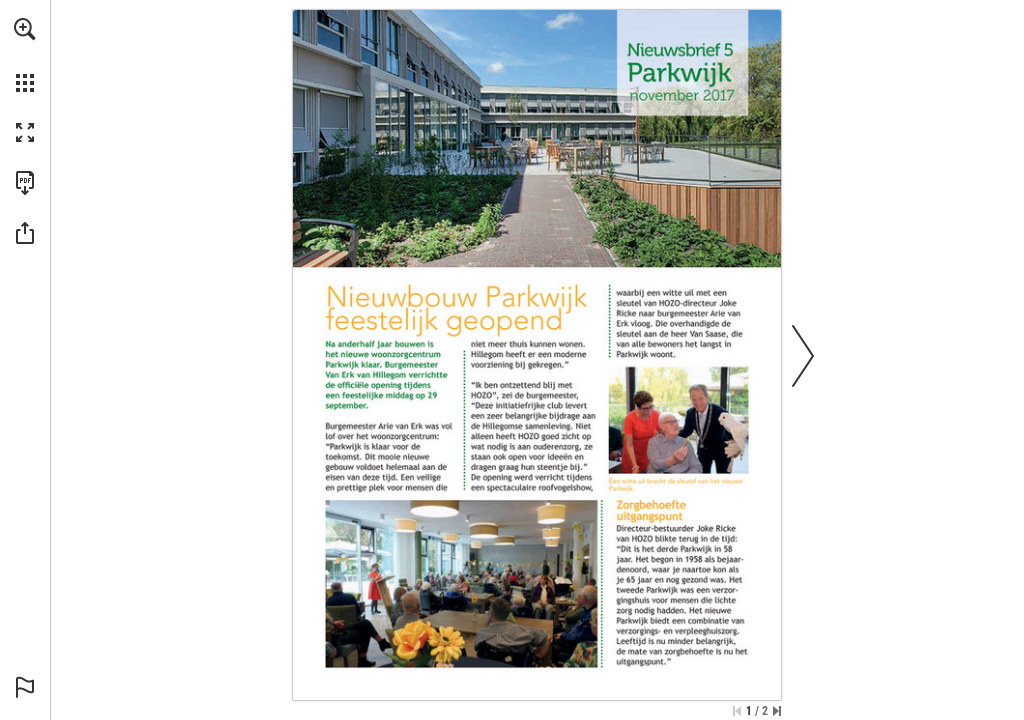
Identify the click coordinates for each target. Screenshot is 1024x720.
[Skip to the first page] (737, 711)
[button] (25, 29)
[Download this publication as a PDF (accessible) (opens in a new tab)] (25, 183)
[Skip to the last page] (777, 711)
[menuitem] (25, 55)
